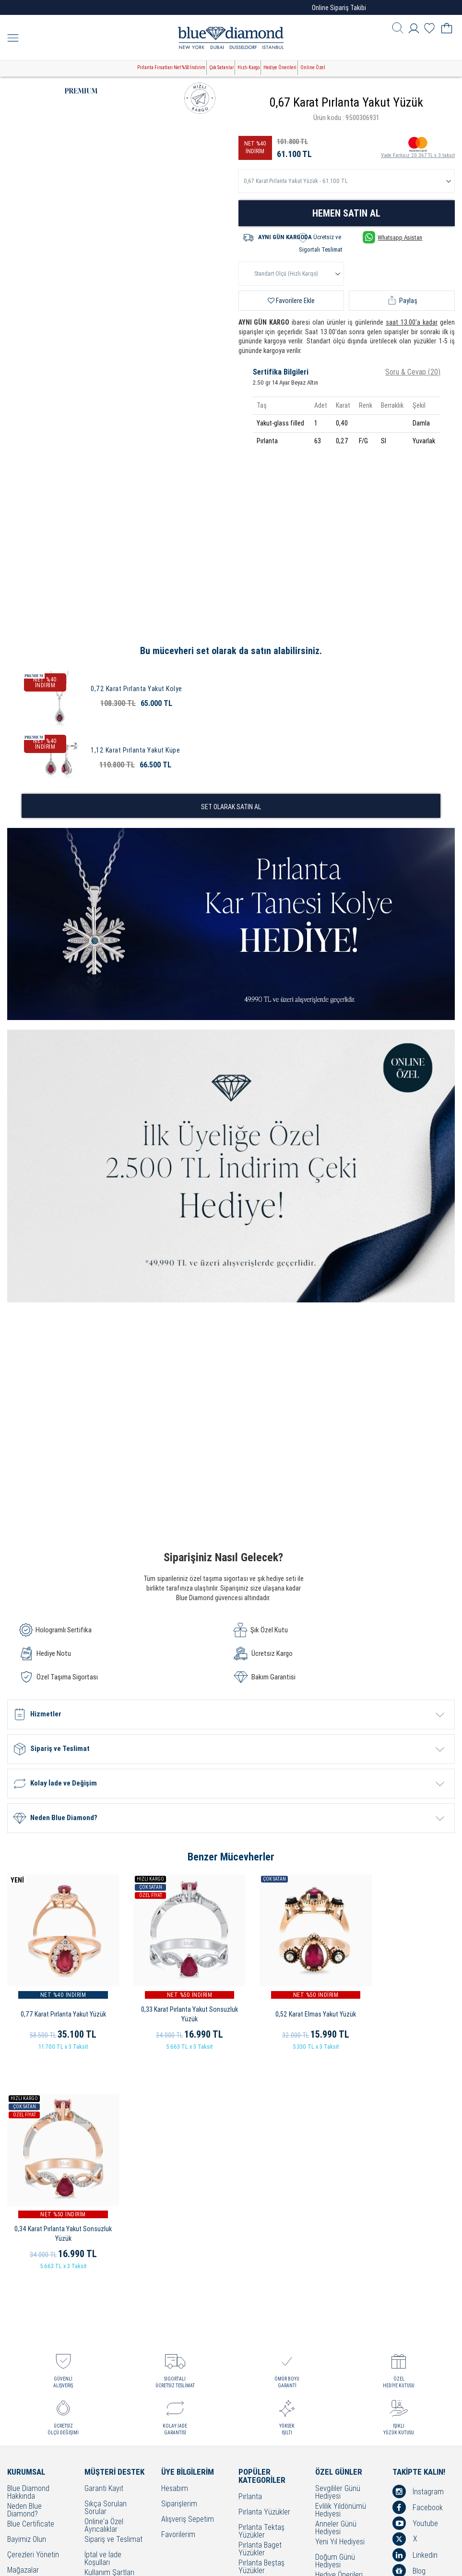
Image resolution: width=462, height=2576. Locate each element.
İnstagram (418, 2261)
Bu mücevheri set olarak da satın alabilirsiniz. (231, 650)
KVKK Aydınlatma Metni (110, 2425)
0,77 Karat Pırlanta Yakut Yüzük (57, 2003)
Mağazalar (23, 2340)
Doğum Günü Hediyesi (335, 2330)
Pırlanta (250, 2266)
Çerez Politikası (107, 2373)
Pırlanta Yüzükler (264, 2282)
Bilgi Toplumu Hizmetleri (104, 2392)
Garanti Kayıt (103, 2258)
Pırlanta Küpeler (262, 2381)
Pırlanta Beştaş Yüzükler (261, 2336)
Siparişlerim (179, 2274)
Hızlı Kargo (248, 67)
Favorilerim (178, 2304)
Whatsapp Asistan (392, 237)
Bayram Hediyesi (340, 2378)
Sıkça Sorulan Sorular (105, 2277)
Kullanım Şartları (109, 2342)
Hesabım (174, 2258)
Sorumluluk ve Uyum (106, 2460)
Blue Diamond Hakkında (28, 2262)
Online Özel (312, 67)
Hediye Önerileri (279, 67)
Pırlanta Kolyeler (263, 2366)
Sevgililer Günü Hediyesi (337, 2262)
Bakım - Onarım (107, 2406)
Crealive (218, 2561)
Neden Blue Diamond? (24, 2279)
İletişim (18, 2355)
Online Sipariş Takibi (339, 8)
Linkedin (415, 2324)
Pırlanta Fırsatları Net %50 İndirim (171, 67)
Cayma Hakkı (104, 2358)
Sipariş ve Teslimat (113, 2309)
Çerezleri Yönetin (33, 2325)
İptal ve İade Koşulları (102, 2328)
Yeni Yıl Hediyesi (340, 2312)
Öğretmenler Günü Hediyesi (343, 2363)
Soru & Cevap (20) (412, 372)
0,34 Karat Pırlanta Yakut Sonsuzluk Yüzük (404, 2003)
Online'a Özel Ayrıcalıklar (103, 2295)
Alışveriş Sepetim (187, 2289)
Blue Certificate (30, 2294)
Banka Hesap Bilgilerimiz (104, 2443)
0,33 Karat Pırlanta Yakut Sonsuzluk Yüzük (173, 2003)
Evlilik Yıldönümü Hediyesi (340, 2279)
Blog (409, 2340)
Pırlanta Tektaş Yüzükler (261, 2301)
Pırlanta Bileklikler (265, 2397)
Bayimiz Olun (26, 2309)
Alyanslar (252, 2350)
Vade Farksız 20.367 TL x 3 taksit (418, 147)
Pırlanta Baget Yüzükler (260, 2318)
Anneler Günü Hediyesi (335, 2297)
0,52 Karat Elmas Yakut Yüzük (289, 2003)
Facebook (417, 2277)
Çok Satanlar (221, 67)
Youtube (415, 2292)
